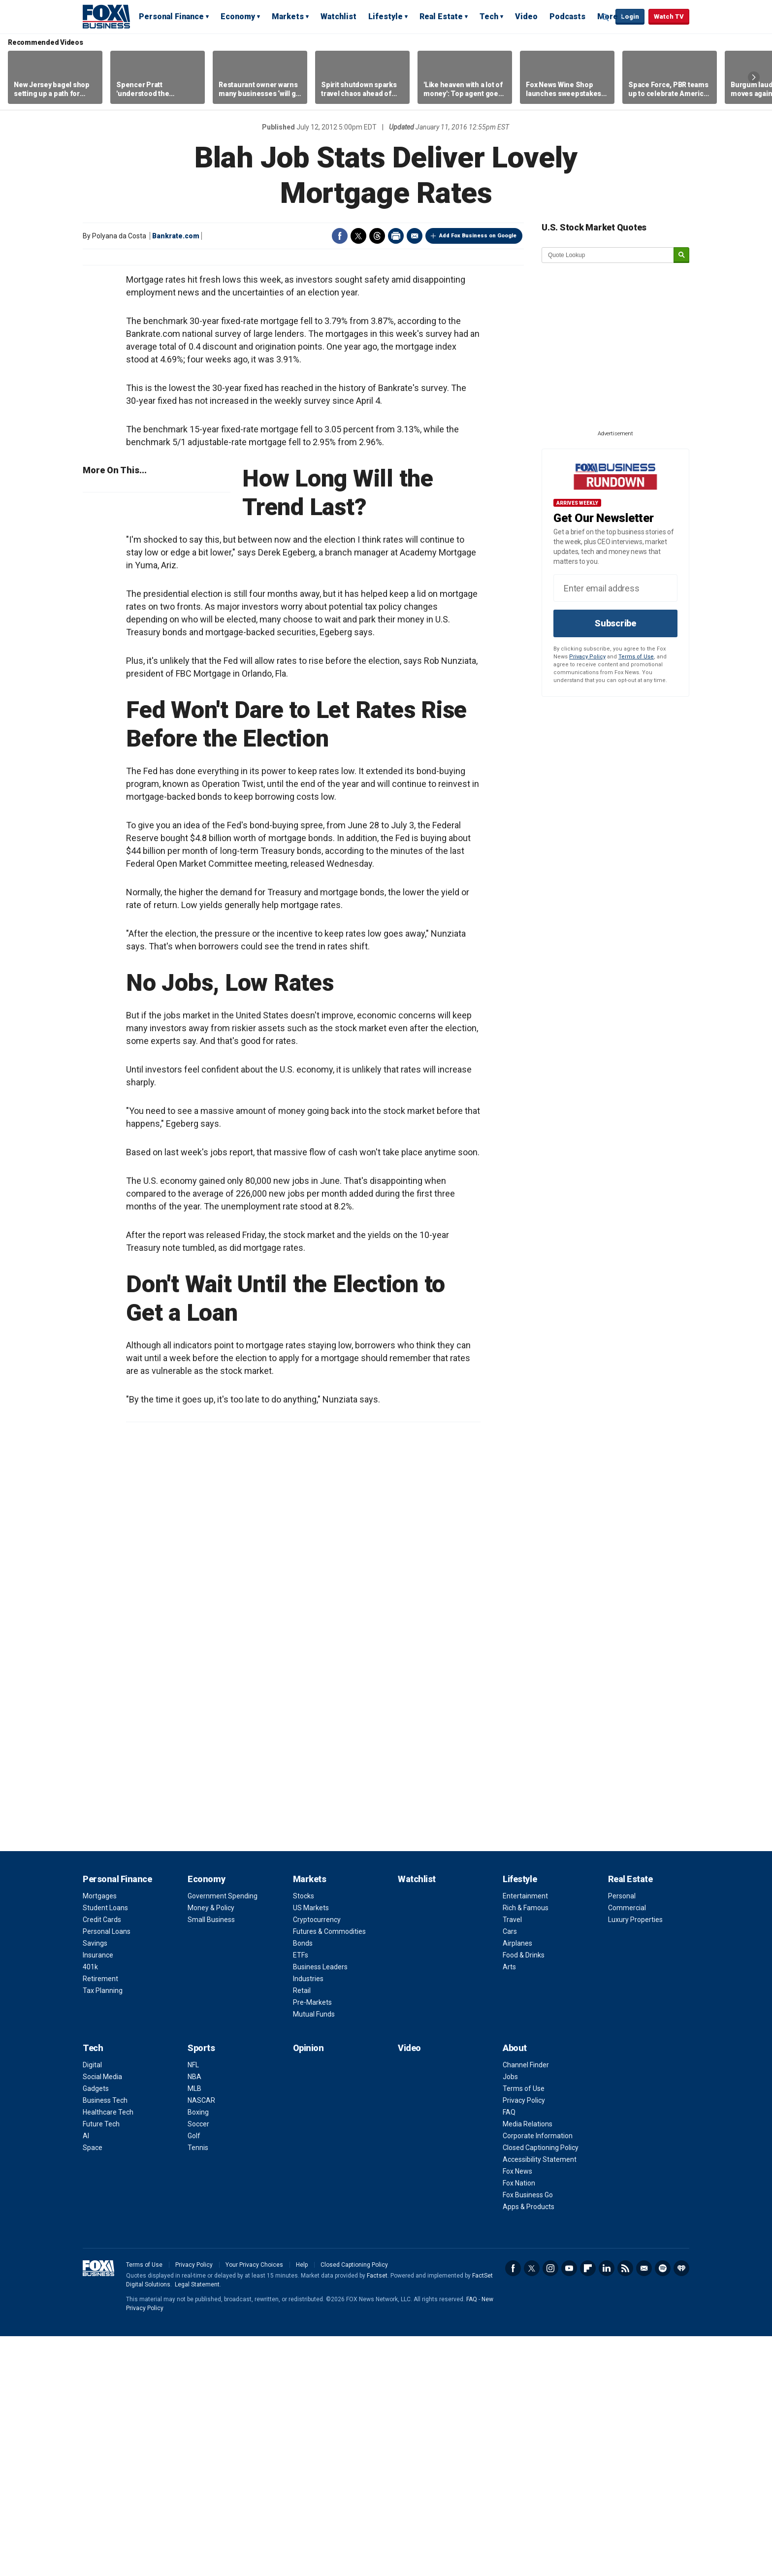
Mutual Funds (314, 2254)
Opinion (308, 2288)
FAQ (509, 2352)
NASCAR (201, 2340)
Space (92, 2387)
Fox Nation (519, 2423)
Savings (95, 2183)
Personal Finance (171, 16)
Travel (512, 2159)
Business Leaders (320, 2207)
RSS (625, 2508)
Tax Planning (103, 2230)
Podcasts (567, 16)
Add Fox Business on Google (477, 235)
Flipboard (588, 2508)
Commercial (627, 2148)
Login (630, 16)
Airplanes (517, 2183)
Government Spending (222, 2136)
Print (396, 236)
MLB (194, 2328)
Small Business (211, 2159)
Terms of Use (636, 656)
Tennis (198, 2387)
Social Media (102, 2316)
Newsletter (644, 2508)
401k (90, 2207)
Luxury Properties (635, 2159)
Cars (510, 2171)
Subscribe (615, 623)
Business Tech (105, 2340)
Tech (489, 16)
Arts (509, 2207)
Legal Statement (197, 2524)
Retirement (100, 2218)
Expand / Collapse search (605, 17)
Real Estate (441, 16)
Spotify (663, 2508)
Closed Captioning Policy (541, 2387)
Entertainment (525, 2136)
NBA (194, 2316)
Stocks (303, 2136)
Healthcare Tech (108, 2352)
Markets (288, 16)
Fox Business (106, 16)
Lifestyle (385, 16)
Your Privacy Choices (254, 2504)
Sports (201, 2288)
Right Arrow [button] (754, 77)
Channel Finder (526, 2305)
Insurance (98, 2195)
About (515, 2288)
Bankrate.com (175, 236)
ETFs (300, 2195)
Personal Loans (106, 2171)
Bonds (303, 2183)
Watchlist (338, 16)
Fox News (517, 2411)
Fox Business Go (528, 2435)
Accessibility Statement (540, 2399)
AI (86, 2376)
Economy (238, 16)
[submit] (681, 255)
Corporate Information (538, 2376)
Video (526, 16)
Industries (308, 2218)
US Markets (311, 2148)
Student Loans (105, 2148)
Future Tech (101, 2364)
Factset (377, 2515)
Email (414, 236)
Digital (92, 2305)
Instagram (550, 2508)
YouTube (569, 2508)
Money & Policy (211, 2148)
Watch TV (669, 16)
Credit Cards (102, 2159)
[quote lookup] (608, 255)
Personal (622, 2136)
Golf (194, 2376)
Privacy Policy (587, 656)
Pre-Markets (312, 2242)
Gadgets (96, 2328)
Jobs (510, 2316)
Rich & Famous (525, 2148)
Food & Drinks (524, 2195)
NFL (193, 2305)
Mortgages (100, 2136)
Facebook (340, 236)
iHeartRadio (681, 2508)
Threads (377, 236)
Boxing (198, 2352)
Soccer (198, 2364)
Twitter (358, 236)
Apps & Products (528, 2446)
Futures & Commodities (329, 2171)
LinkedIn (606, 2508)
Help (302, 2504)
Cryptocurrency (317, 2159)
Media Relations (527, 2364)
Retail (302, 2230)
